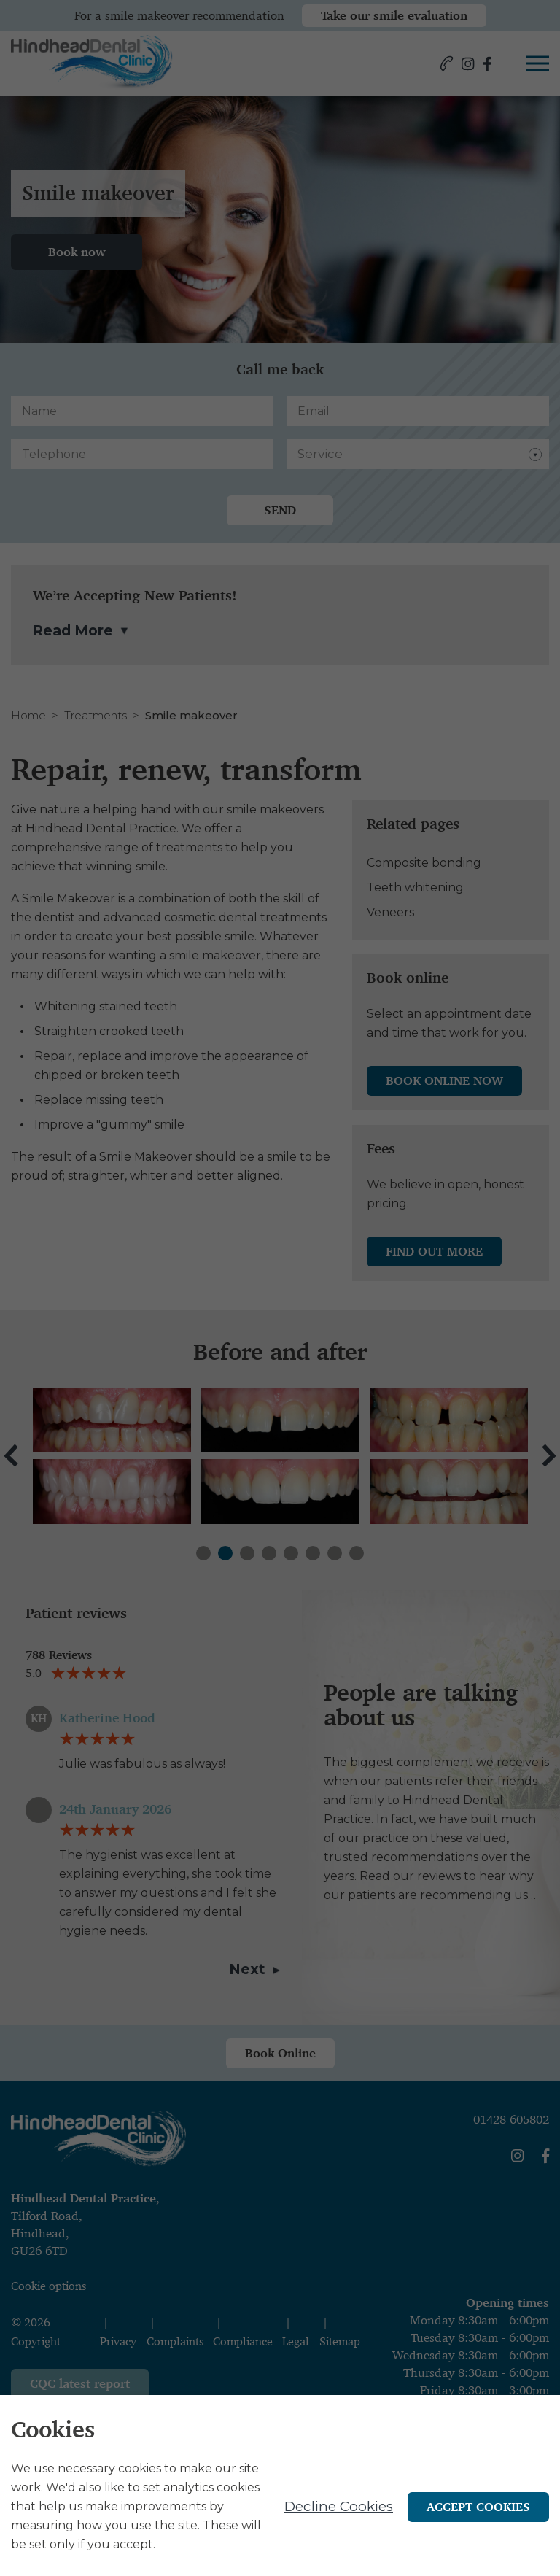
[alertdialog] (280, 2485)
